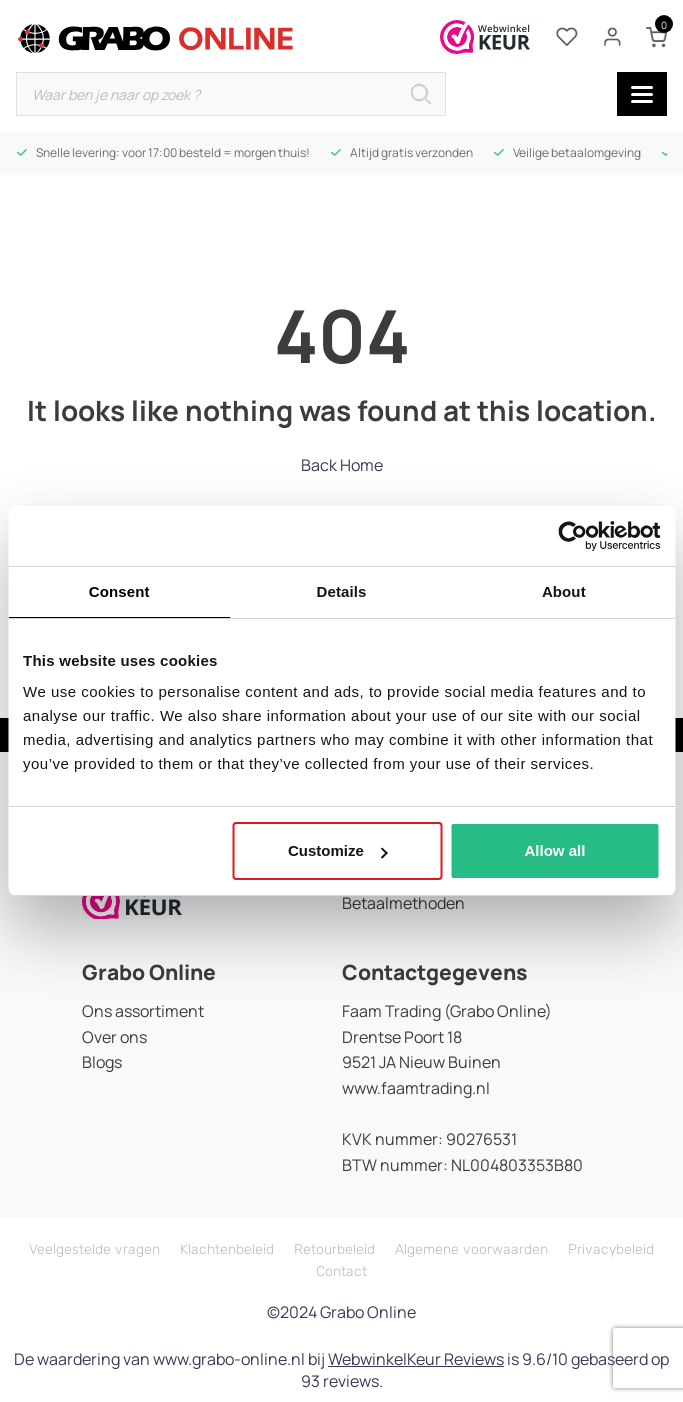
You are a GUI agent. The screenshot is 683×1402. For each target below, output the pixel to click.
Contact (341, 1271)
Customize (338, 850)
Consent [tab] (119, 591)
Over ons (114, 1037)
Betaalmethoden (403, 903)
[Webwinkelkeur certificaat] (485, 37)
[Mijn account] (612, 36)
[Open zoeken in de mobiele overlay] (231, 94)
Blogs (102, 1062)
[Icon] (132, 899)
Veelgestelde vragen (94, 1249)
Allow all (554, 850)
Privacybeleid (611, 1249)
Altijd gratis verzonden (411, 152)
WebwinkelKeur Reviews (416, 1359)
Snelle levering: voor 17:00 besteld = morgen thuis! (173, 152)
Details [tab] (342, 591)
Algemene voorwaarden (471, 1249)
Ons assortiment (143, 1011)
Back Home (342, 465)
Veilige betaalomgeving (577, 152)
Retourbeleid (334, 1249)
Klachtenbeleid (227, 1249)
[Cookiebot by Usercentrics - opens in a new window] (572, 536)
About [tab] (564, 591)
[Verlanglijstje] (566, 36)
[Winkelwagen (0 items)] (656, 37)
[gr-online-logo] (156, 38)
